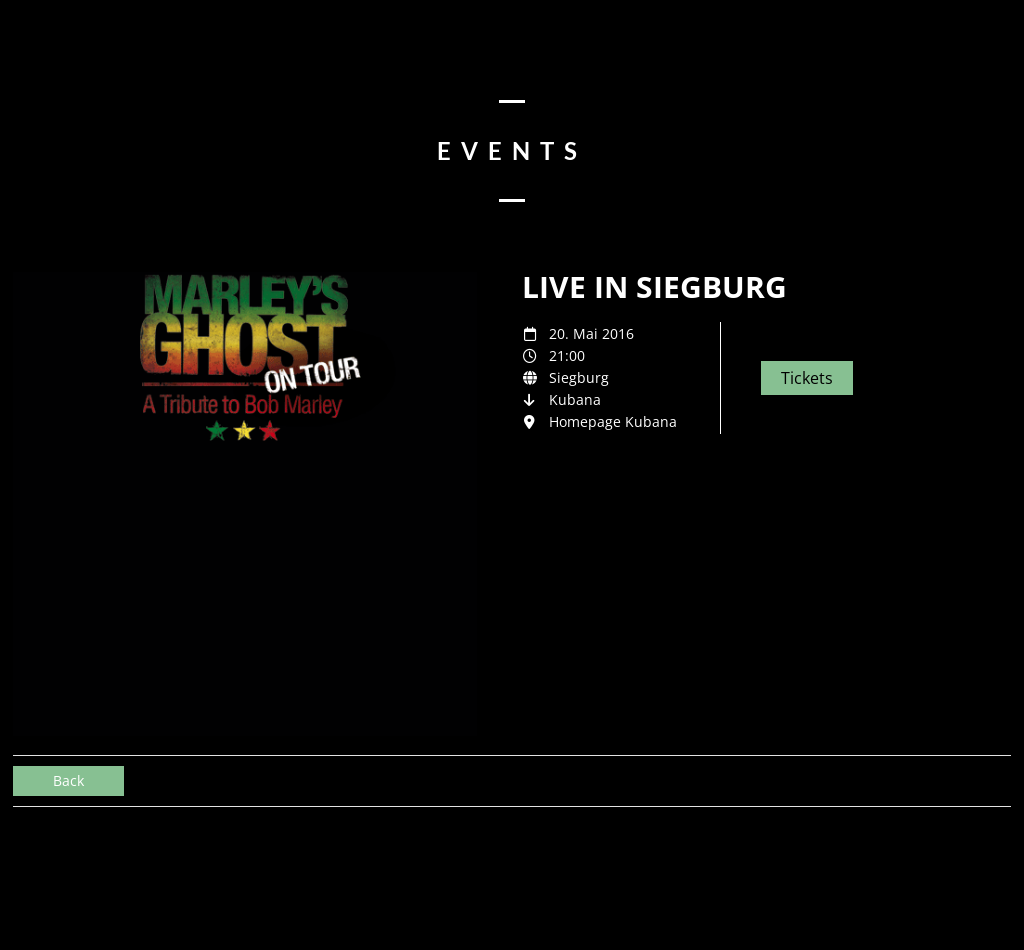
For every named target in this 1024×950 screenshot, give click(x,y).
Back (68, 780)
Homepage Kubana (613, 421)
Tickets (807, 378)
